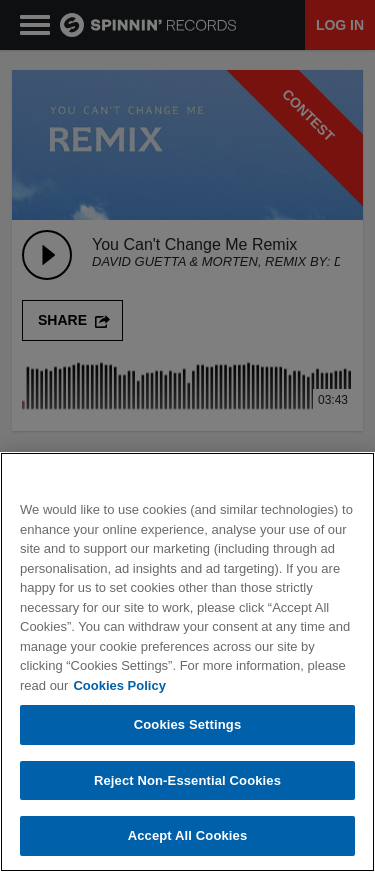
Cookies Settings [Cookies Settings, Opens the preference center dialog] (188, 725)
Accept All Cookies (188, 836)
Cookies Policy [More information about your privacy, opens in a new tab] (119, 685)
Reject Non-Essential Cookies (187, 781)
